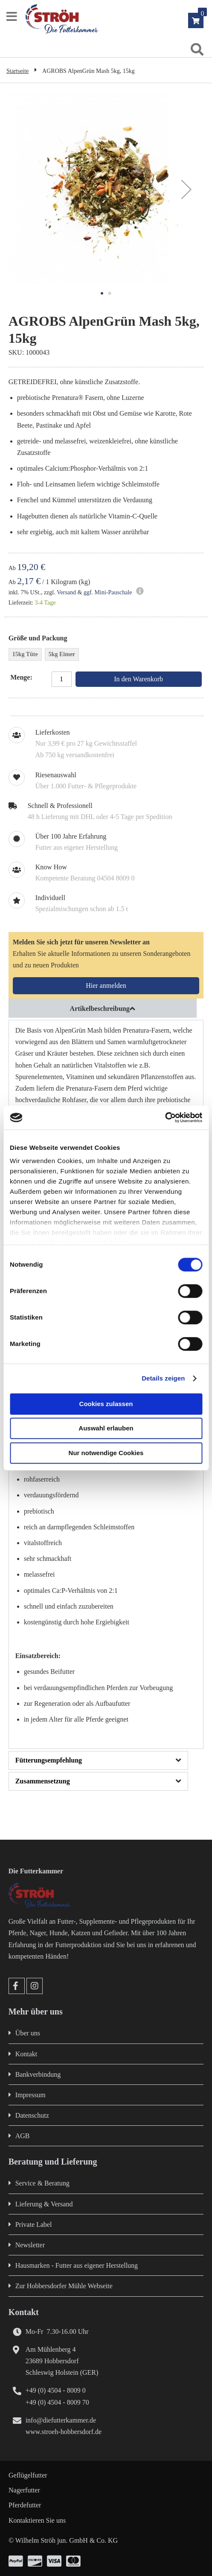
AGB (22, 2135)
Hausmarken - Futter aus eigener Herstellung (76, 2265)
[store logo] (114, 19)
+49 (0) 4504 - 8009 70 (57, 2402)
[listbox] (106, 655)
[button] (186, 189)
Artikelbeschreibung (100, 1008)
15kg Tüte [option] (25, 654)
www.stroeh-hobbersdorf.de (64, 2431)
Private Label (33, 2224)
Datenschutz (32, 2115)
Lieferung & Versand (44, 2204)
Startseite (17, 71)
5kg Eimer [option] (62, 654)
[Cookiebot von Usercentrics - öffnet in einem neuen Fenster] (165, 1117)
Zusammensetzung (42, 1781)
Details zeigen (163, 1378)
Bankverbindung (38, 2074)
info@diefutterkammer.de (61, 2420)
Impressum (30, 2094)
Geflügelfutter (28, 2475)
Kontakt (26, 2054)
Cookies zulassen (106, 1403)
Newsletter (30, 2245)
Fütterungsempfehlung (48, 1760)
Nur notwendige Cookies (106, 1452)
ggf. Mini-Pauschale (108, 592)
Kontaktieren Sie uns (37, 2520)
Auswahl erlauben (105, 1428)
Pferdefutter (25, 2505)
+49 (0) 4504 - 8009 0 (56, 2390)
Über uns (27, 2033)
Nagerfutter (24, 2490)
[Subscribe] (106, 985)
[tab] (106, 1008)
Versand (66, 592)
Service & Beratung (42, 2183)
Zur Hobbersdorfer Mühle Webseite (64, 2285)
